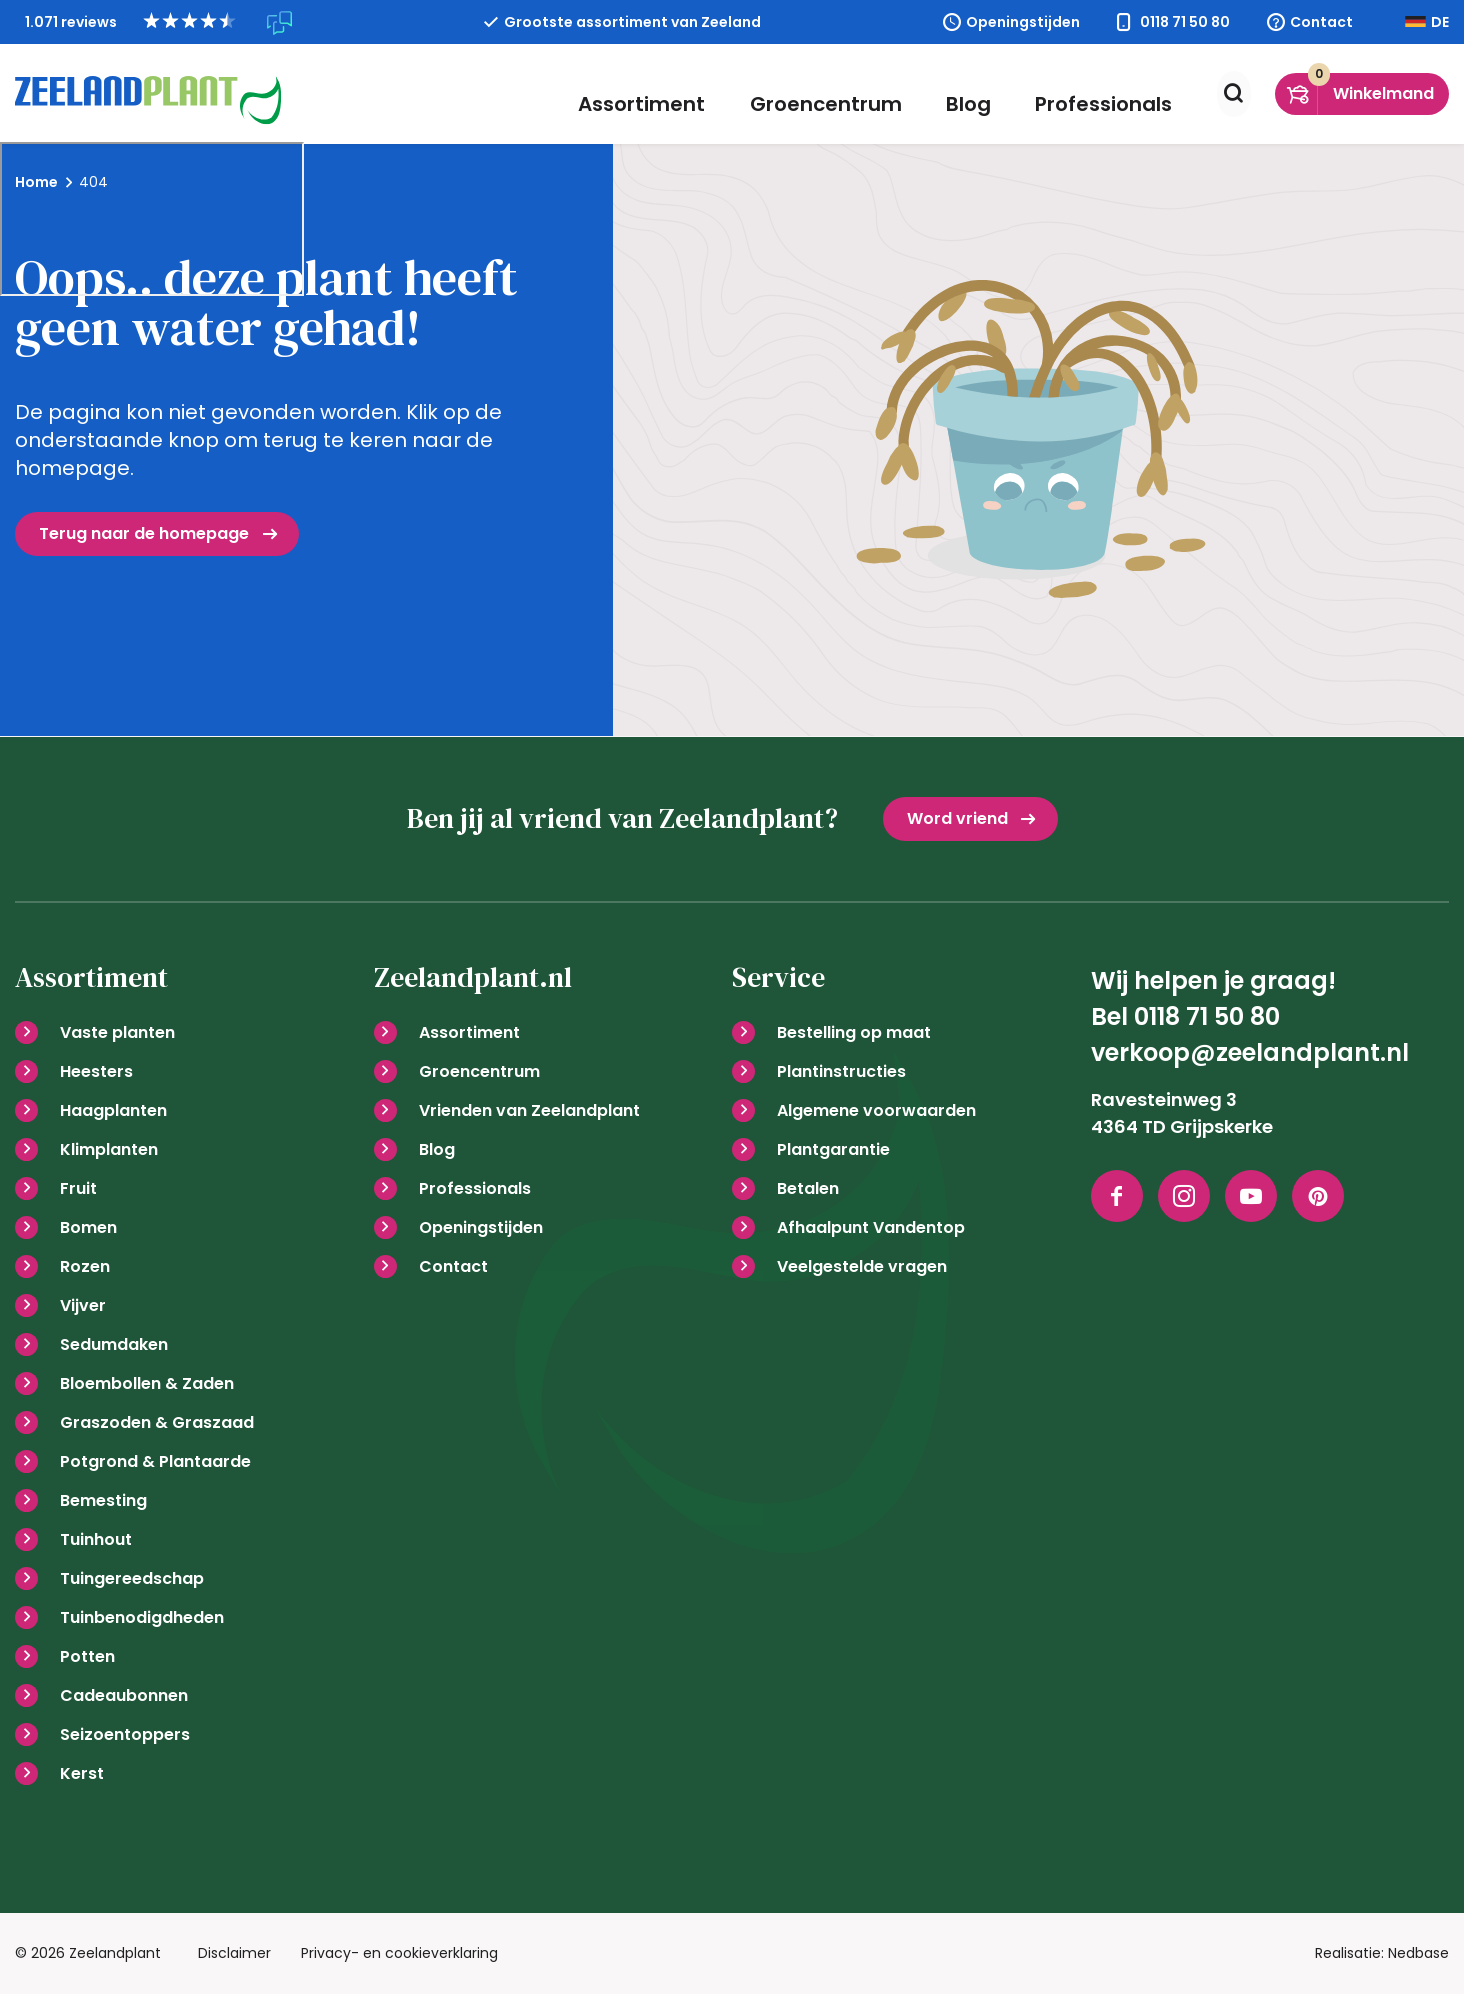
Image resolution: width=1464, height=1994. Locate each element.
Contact (1321, 22)
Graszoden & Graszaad (157, 1422)
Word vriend (957, 818)
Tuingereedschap (132, 1578)
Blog (975, 94)
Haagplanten (113, 1110)
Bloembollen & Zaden (147, 1383)
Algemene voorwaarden (876, 1110)
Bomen (88, 1227)
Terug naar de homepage (144, 533)
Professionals (1096, 94)
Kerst (82, 1773)
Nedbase (1418, 1953)
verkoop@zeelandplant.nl (1250, 1052)
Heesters (96, 1071)
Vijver (83, 1305)
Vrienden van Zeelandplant (529, 1110)
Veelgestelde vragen (862, 1266)
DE (1440, 22)
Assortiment (677, 94)
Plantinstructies (841, 1071)
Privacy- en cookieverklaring (399, 1953)
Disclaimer (234, 1953)
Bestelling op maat (854, 1032)
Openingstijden (1023, 22)
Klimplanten (109, 1149)
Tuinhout (96, 1539)
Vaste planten (117, 1032)
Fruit (78, 1188)
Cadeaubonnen (124, 1695)
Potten (87, 1656)
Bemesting (103, 1500)
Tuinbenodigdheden (142, 1617)
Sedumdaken (114, 1344)
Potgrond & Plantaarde (155, 1461)
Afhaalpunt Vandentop (871, 1227)
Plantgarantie (833, 1149)
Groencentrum (847, 94)
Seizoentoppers (125, 1734)
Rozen (85, 1266)
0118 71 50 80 (1185, 22)
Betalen (808, 1188)
